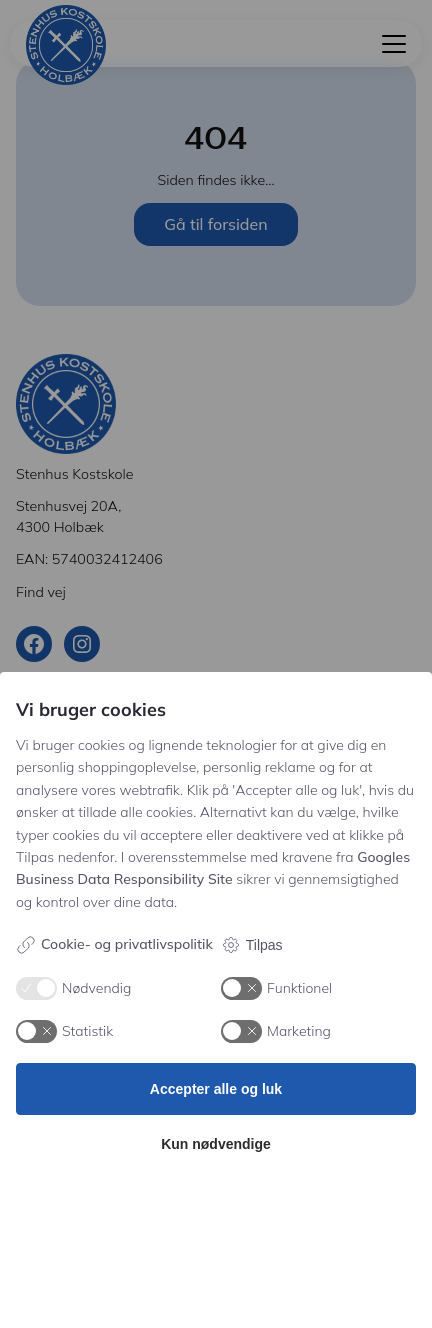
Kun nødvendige (216, 1144)
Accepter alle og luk (216, 1089)
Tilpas (252, 945)
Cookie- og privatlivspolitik (114, 945)
